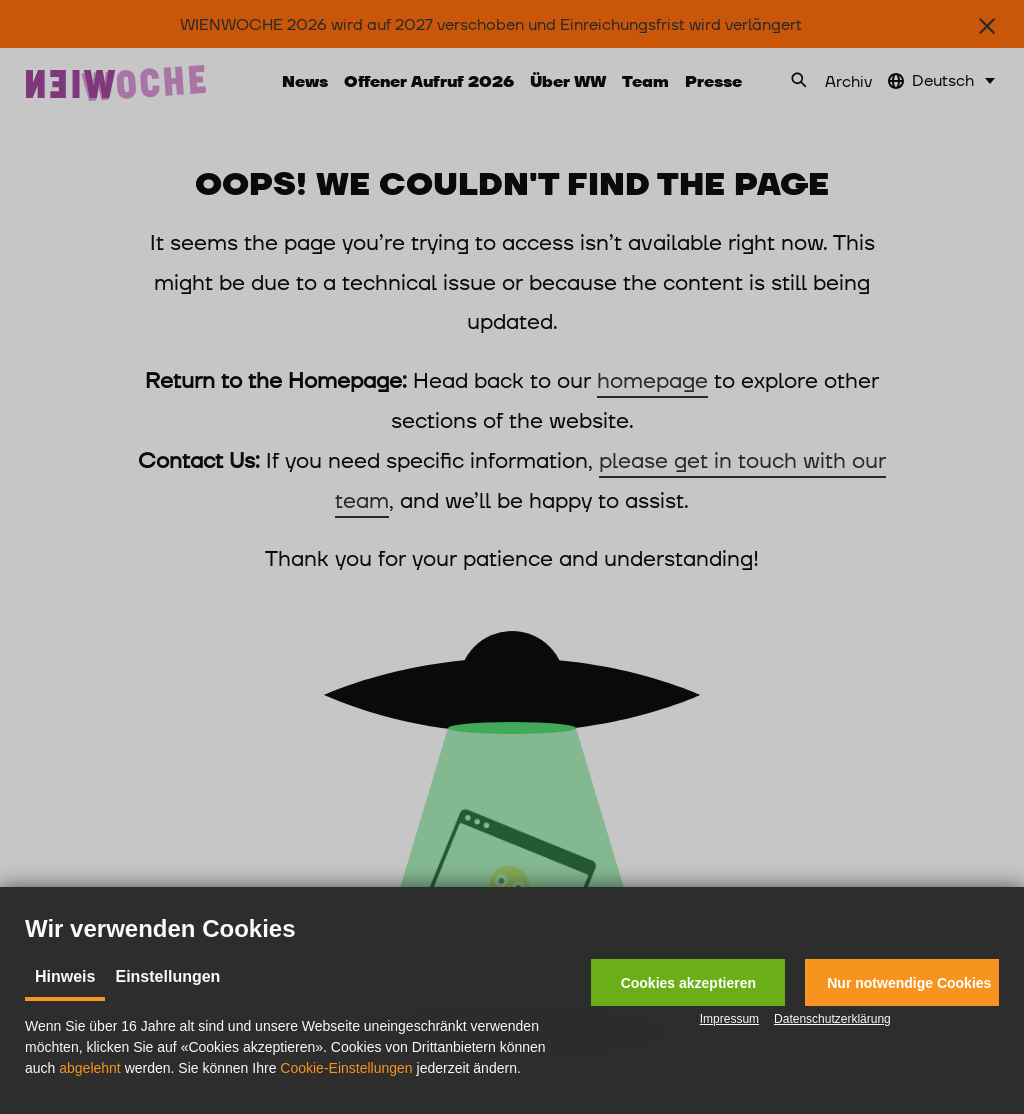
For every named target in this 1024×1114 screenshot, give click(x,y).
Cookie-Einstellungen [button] (346, 1068)
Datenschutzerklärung (832, 1019)
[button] (688, 982)
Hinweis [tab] (65, 976)
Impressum (729, 1019)
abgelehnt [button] (90, 1068)
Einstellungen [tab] (167, 976)
